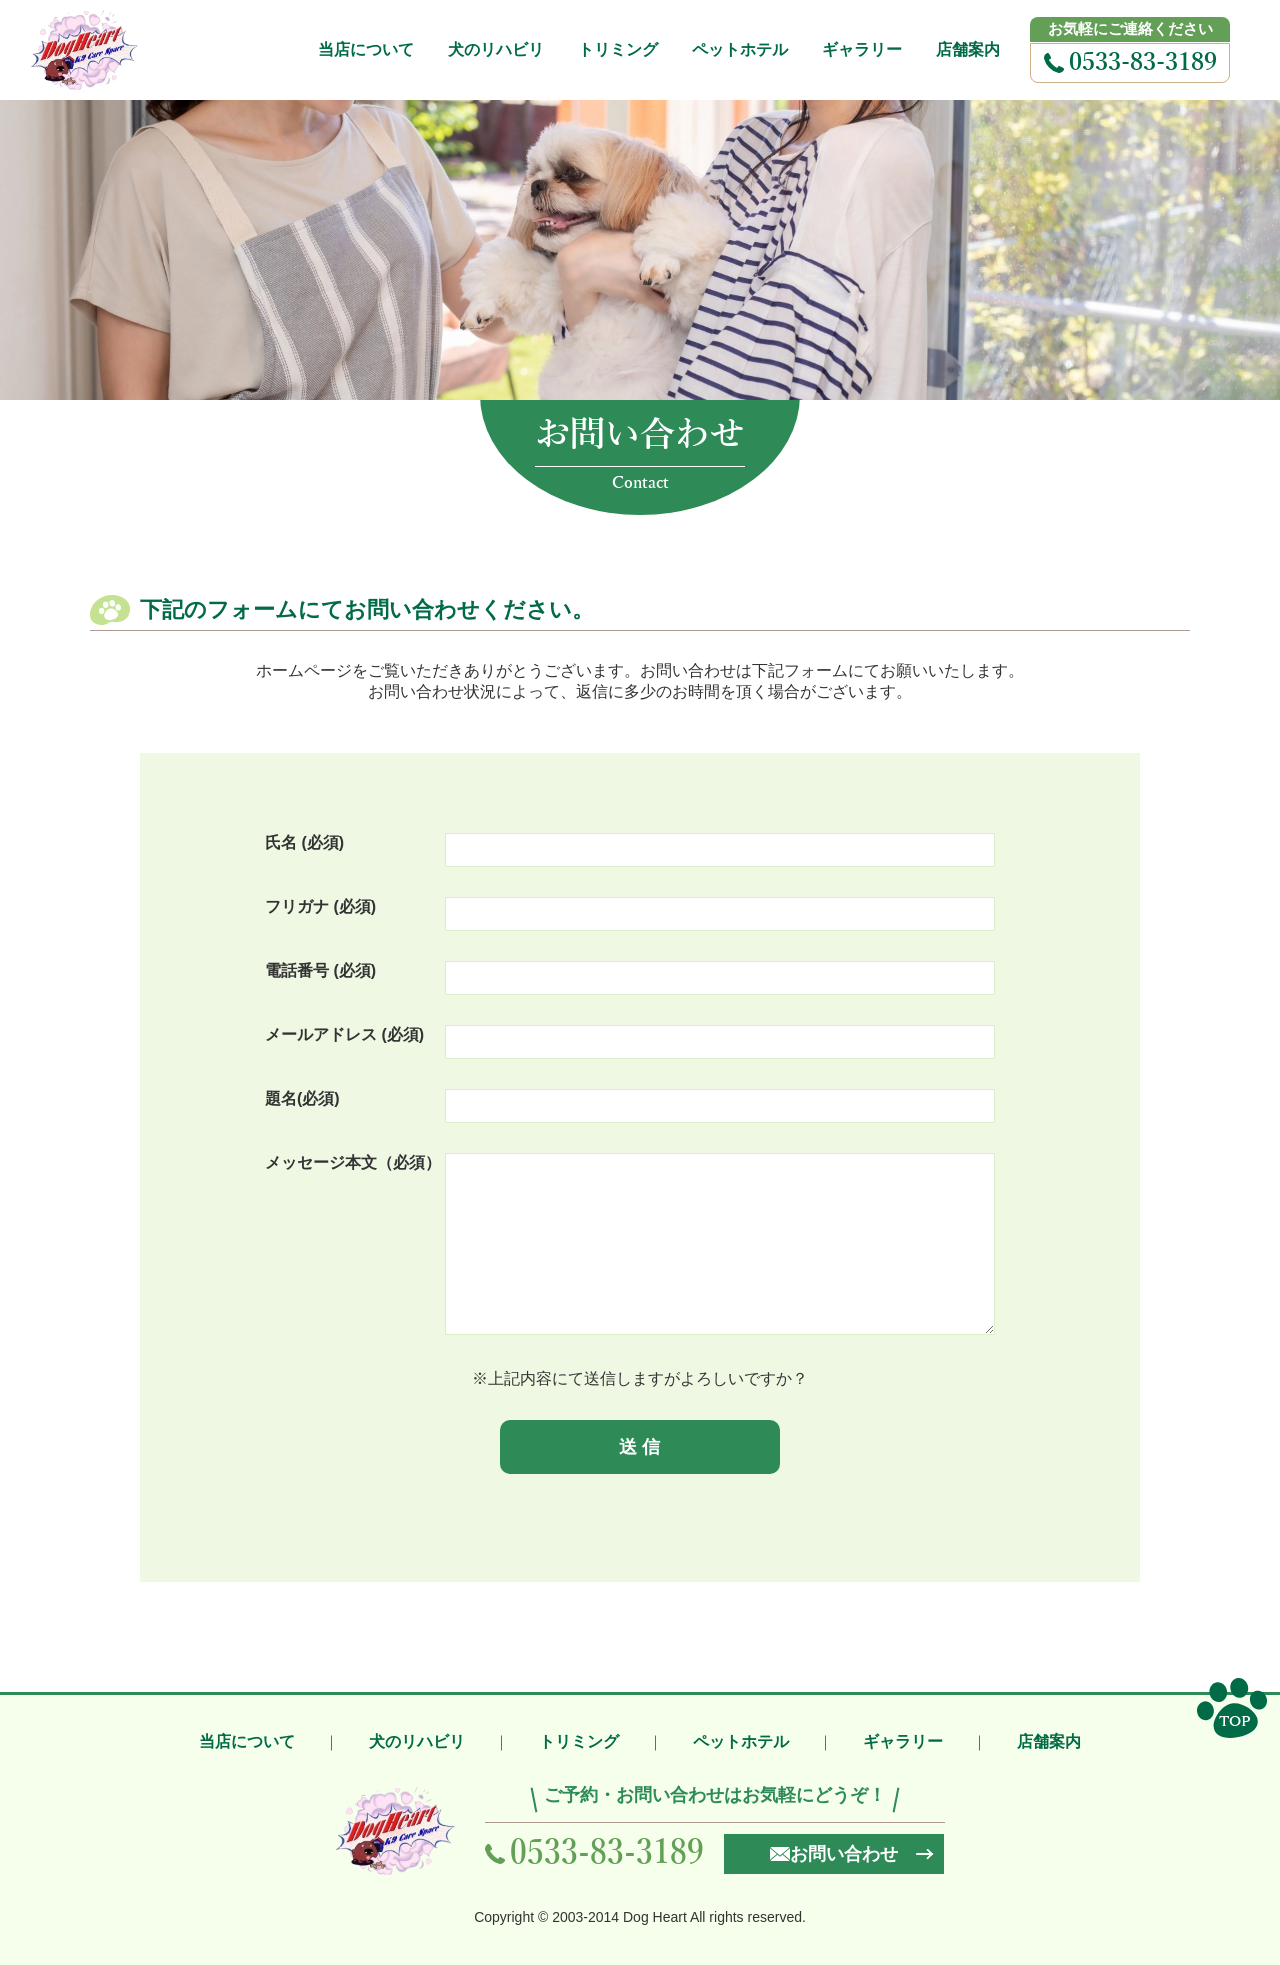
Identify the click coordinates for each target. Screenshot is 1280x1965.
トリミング (618, 49)
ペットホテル (740, 49)
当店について (366, 49)
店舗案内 (968, 49)
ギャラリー (862, 49)
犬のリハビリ (496, 49)
